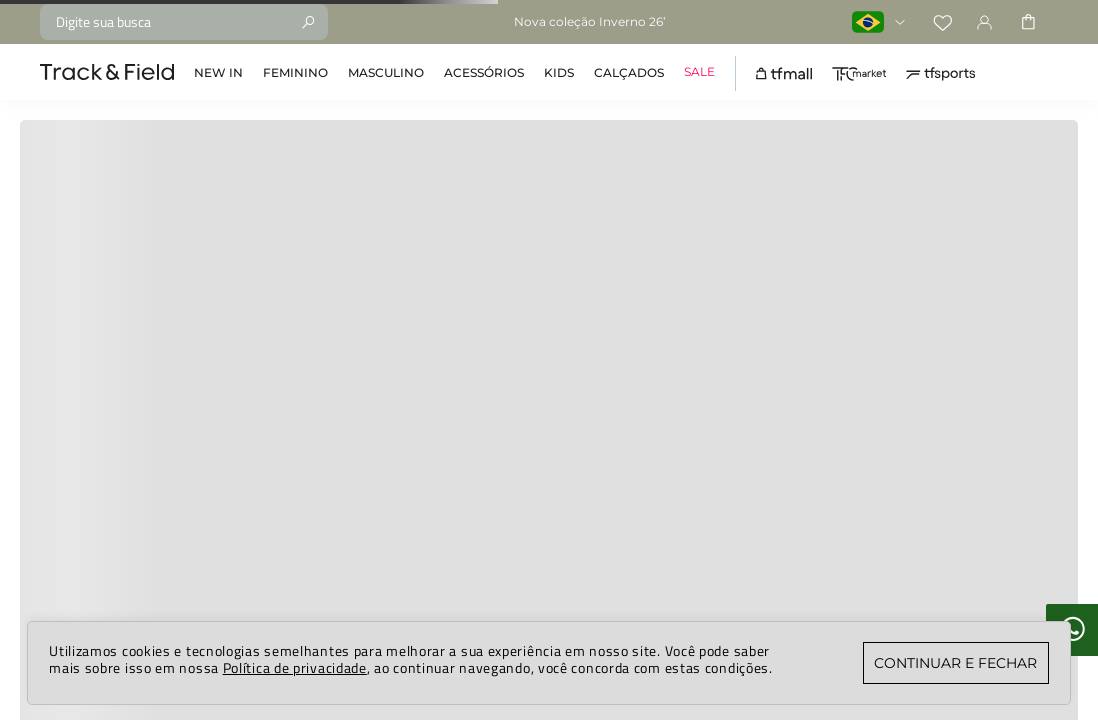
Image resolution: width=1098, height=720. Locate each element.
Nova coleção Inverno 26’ (590, 21)
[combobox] (184, 22)
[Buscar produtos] (308, 22)
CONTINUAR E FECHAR (955, 663)
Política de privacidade (295, 667)
